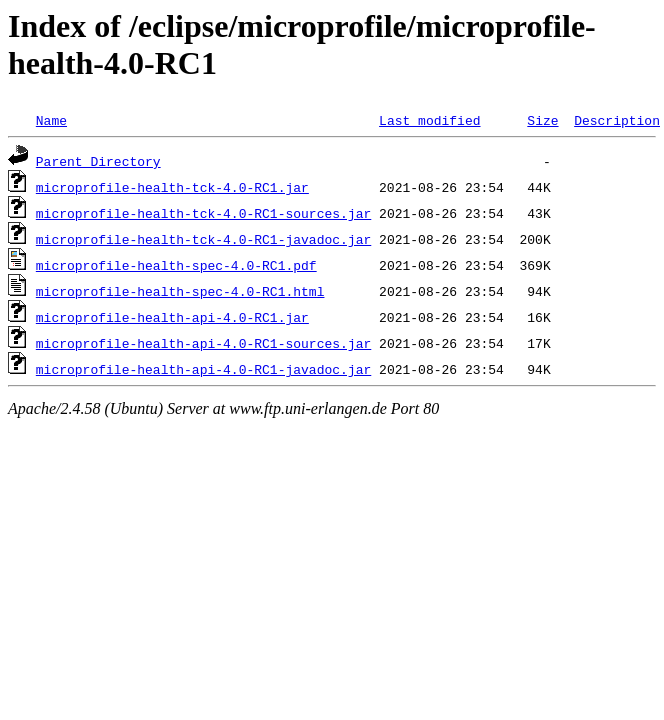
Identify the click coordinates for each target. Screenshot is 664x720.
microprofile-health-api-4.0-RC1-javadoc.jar (203, 369)
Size (542, 120)
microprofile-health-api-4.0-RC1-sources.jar (203, 343)
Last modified (429, 120)
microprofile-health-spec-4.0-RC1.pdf (176, 265)
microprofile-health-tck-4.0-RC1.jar (172, 187)
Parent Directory (98, 161)
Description (617, 120)
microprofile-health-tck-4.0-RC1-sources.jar (203, 213)
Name (51, 120)
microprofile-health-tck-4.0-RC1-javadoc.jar (203, 239)
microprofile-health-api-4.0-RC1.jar (172, 317)
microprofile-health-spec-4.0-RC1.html (180, 291)
